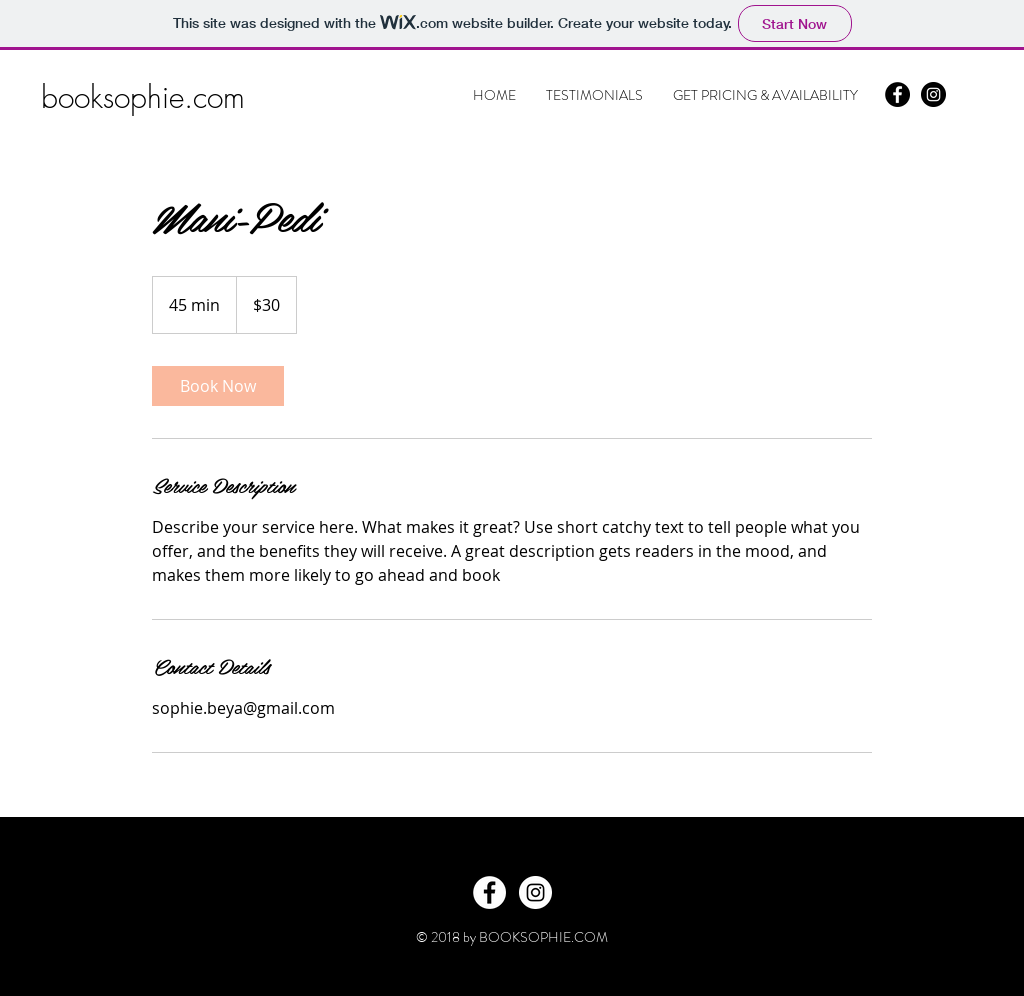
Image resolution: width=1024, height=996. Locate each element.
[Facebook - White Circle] (489, 892)
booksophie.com (143, 97)
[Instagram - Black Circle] (933, 94)
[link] (218, 386)
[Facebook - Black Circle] (897, 94)
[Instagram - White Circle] (535, 892)
